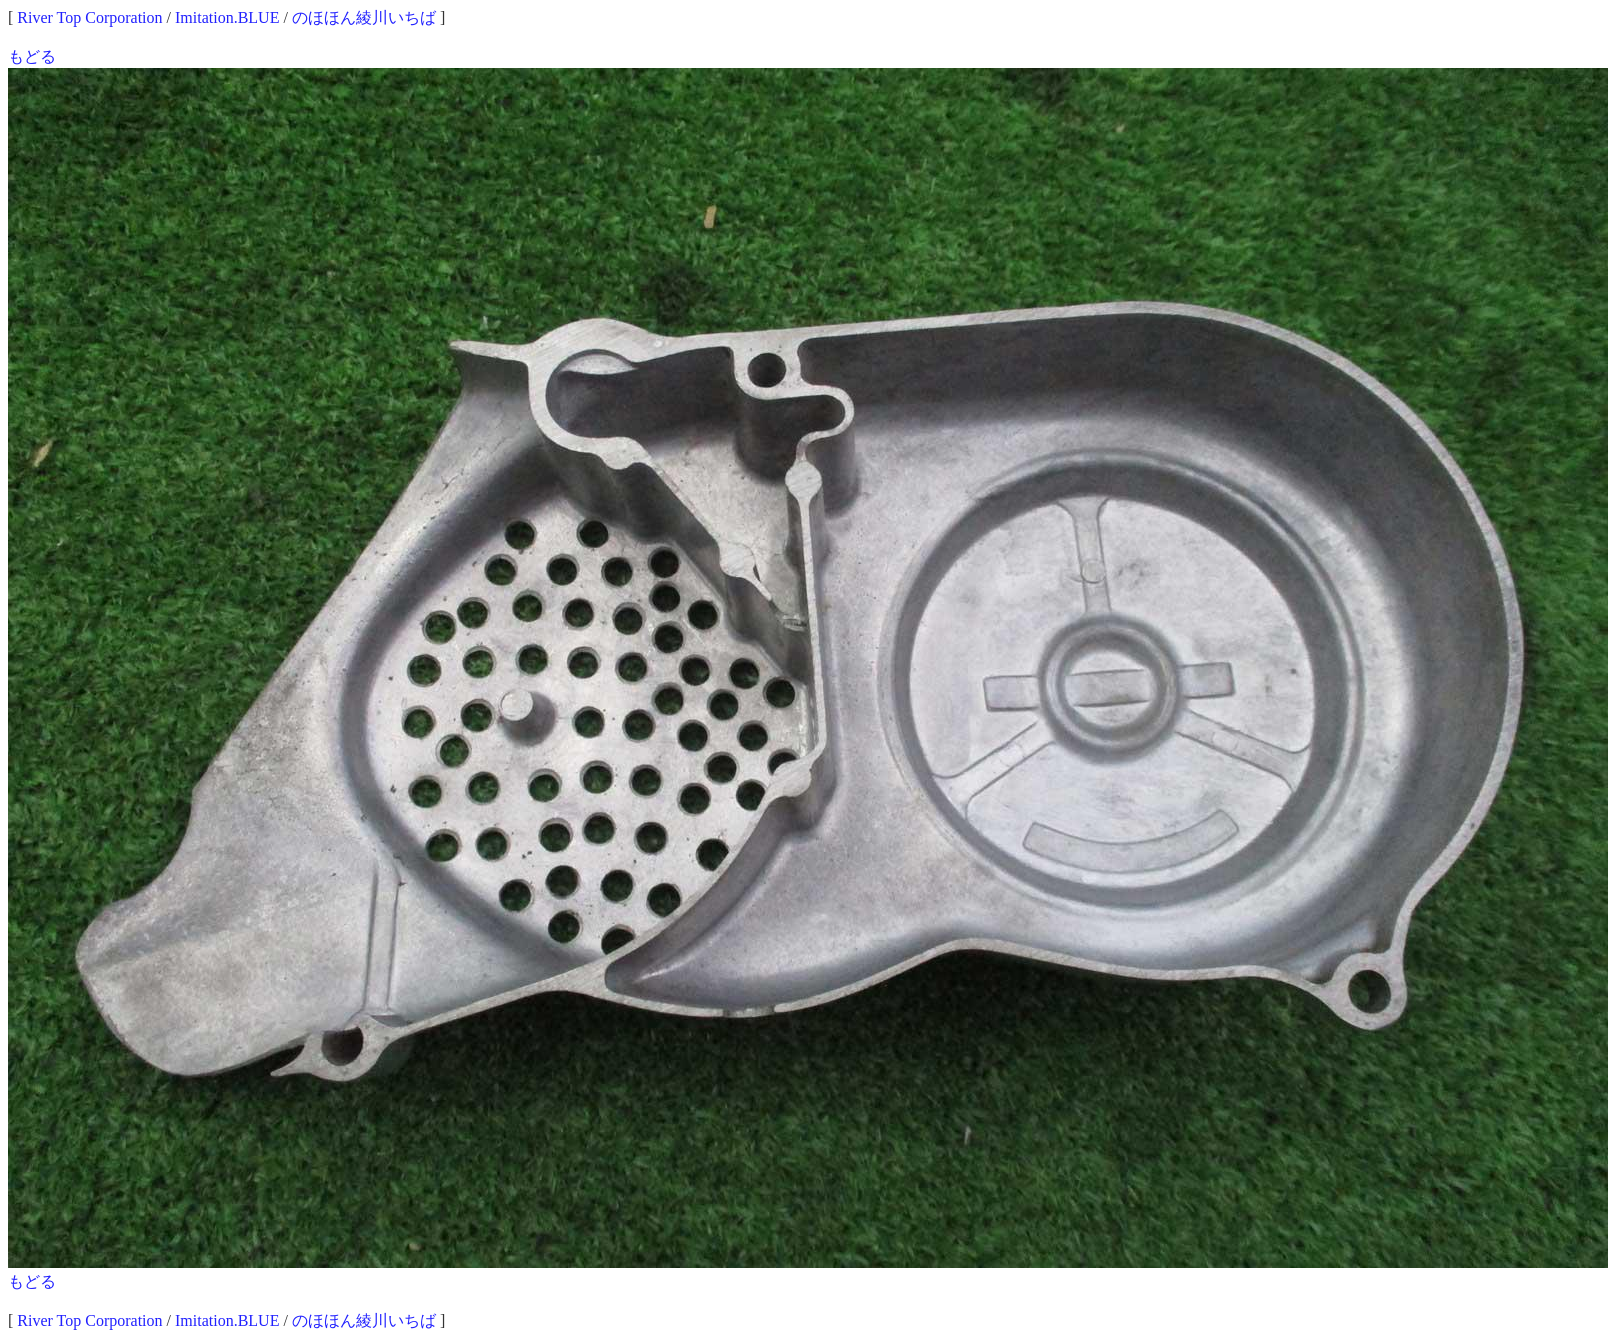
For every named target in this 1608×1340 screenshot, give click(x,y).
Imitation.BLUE (227, 17)
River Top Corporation (89, 17)
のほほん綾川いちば (364, 17)
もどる (32, 56)
